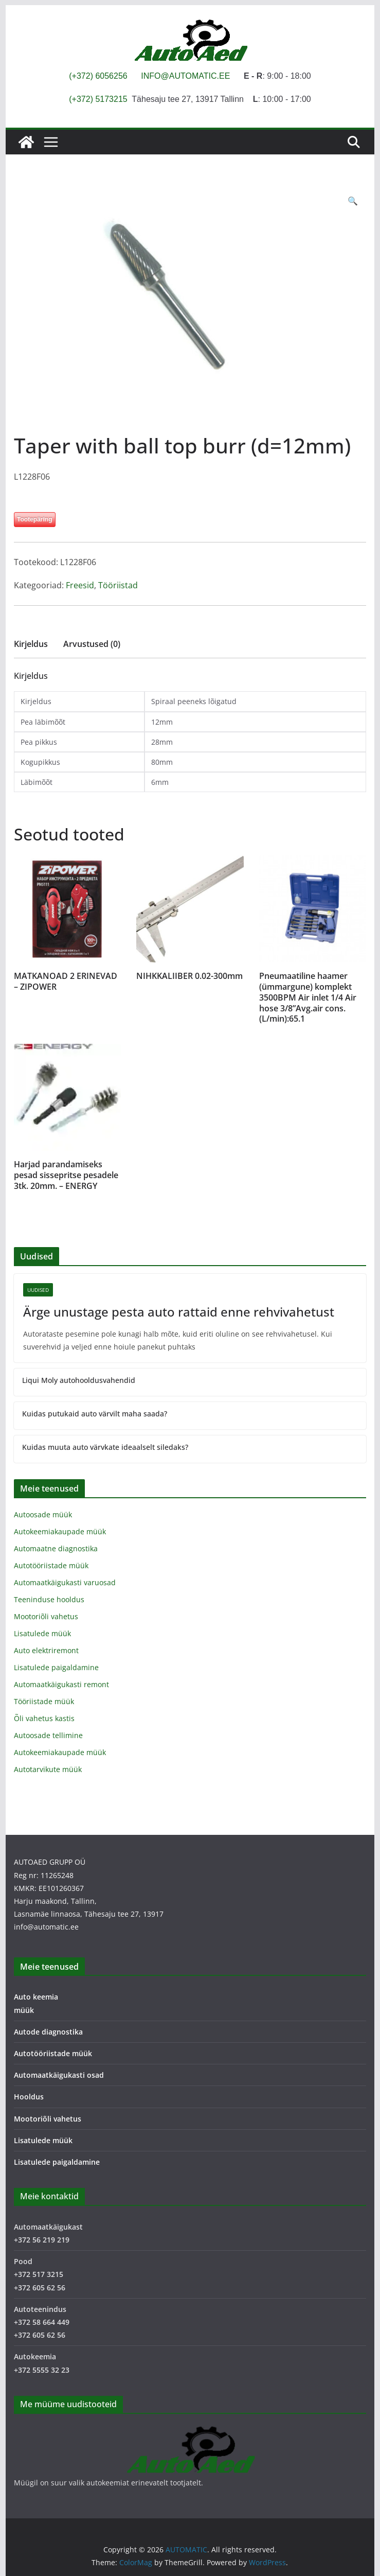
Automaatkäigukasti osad (59, 2075)
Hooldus (29, 2096)
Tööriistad (118, 585)
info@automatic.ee (46, 1927)
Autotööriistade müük (51, 1565)
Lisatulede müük (42, 1633)
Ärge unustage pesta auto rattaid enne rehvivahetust (178, 1311)
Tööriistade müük (44, 1701)
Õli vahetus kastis (44, 1718)
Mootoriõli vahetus (46, 1616)
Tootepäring (34, 519)
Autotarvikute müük (48, 1769)
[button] (353, 201)
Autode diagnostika (48, 2032)
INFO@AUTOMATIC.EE (185, 76)
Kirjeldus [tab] (31, 644)
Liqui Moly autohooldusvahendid (78, 1380)
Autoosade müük (43, 1514)
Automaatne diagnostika (56, 1548)
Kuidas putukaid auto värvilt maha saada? (94, 1413)
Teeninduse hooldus (49, 1599)
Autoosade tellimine (48, 1735)
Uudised (38, 1289)
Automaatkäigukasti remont (61, 1684)
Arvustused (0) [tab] (91, 644)
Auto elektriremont (46, 1650)
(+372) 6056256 (98, 76)
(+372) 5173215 (98, 99)
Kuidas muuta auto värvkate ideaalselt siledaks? (105, 1447)
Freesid (80, 585)
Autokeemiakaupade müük (60, 1531)
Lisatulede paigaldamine (56, 1667)
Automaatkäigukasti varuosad (65, 1582)
